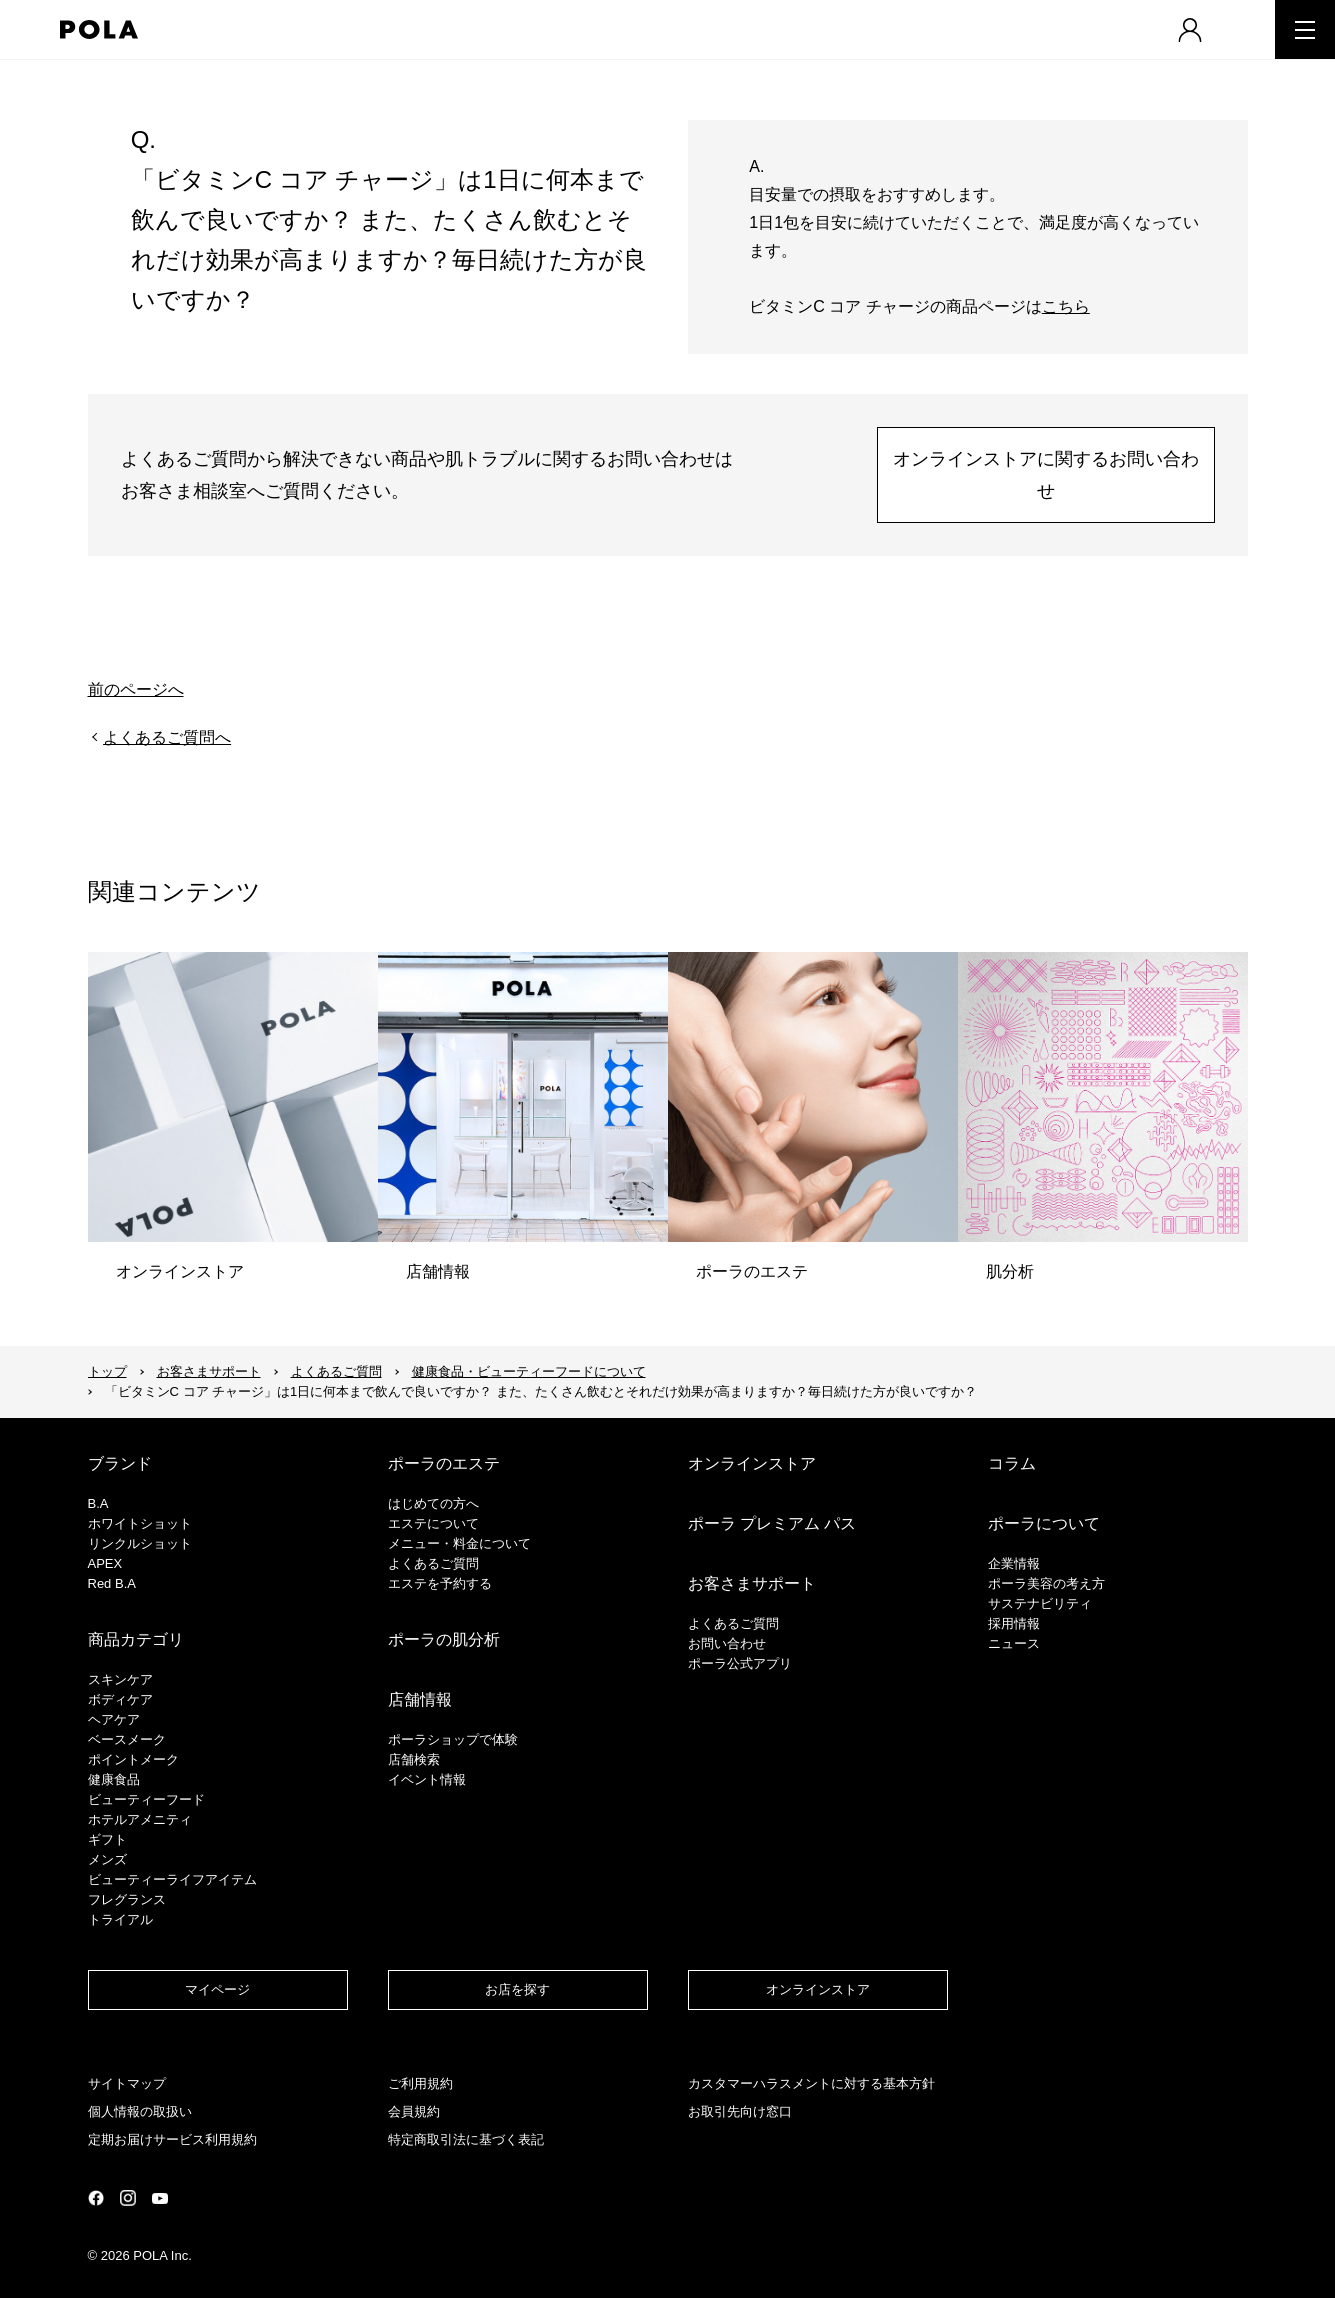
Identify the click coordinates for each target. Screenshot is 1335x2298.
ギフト (107, 1839)
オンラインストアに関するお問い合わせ (1046, 475)
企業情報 (1014, 1563)
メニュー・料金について (459, 1543)
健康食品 (114, 1779)
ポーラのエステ (444, 1463)
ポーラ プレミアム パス (772, 1523)
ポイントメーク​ (133, 1759)
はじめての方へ (433, 1503)
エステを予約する (440, 1583)
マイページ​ (217, 1989)
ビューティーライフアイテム (172, 1879)
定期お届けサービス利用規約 (172, 2139)
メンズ (107, 1859)
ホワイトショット (140, 1523)
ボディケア (120, 1699)
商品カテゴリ (136, 1639)
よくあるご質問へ (167, 737)
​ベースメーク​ (127, 1739)
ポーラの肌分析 (444, 1639)
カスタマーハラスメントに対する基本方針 (811, 2083)
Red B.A (112, 1583)
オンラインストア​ (818, 1989)
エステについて (433, 1523)
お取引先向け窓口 (740, 2111)
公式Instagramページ (128, 2198)
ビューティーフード (146, 1799)
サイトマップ (127, 2083)
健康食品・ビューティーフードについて (529, 1371)
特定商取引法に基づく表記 (466, 2139)
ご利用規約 (420, 2083)
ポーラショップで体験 (453, 1739)
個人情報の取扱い (140, 2111)
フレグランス (127, 1899)
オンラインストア (752, 1463)
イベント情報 (427, 1779)
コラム (1012, 1463)
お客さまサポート (209, 1371)
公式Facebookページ (96, 2198)
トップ (107, 1371)
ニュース (1014, 1643)
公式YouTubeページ (160, 2198)
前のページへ (136, 689)
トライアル (120, 1919)
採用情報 (1014, 1623)
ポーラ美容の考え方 (1046, 1583)
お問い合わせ (727, 1643)
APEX (105, 1563)
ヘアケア (114, 1719)
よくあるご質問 (336, 1371)
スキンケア (120, 1679)
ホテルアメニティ (140, 1819)
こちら (1066, 306)
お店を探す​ (517, 1989)
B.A (98, 1503)
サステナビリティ (1040, 1603)
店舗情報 (420, 1699)
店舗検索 (414, 1759)
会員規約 (414, 2111)
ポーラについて (1044, 1523)
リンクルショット (140, 1543)
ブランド (120, 1463)
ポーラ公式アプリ (740, 1663)
